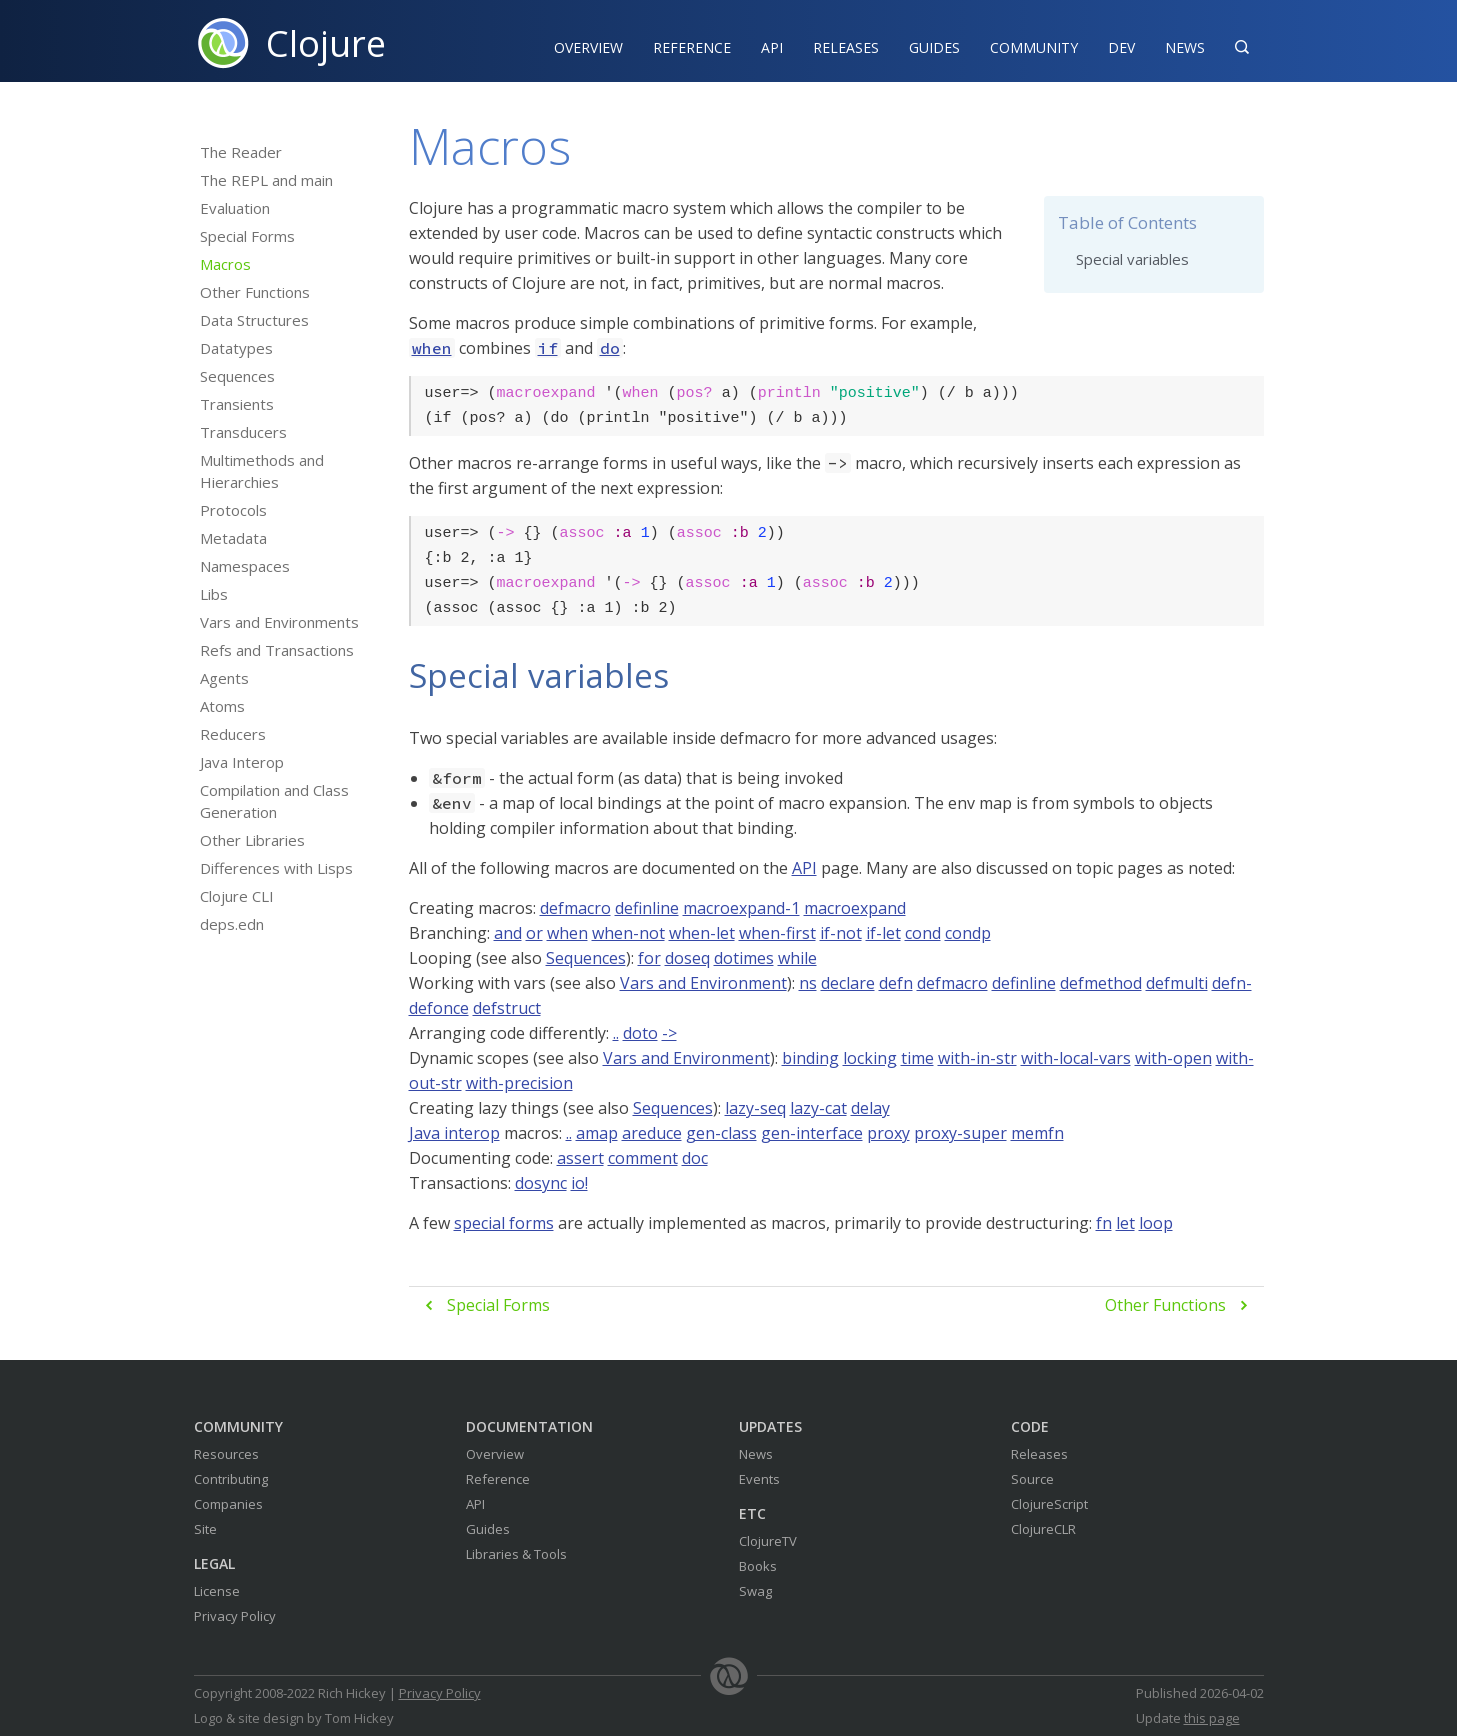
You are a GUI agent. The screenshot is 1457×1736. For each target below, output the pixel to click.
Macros (225, 264)
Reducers (233, 734)
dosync (541, 1183)
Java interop (454, 1133)
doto (640, 1033)
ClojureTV (768, 1541)
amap (597, 1133)
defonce (439, 1008)
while (797, 958)
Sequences (237, 376)
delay (870, 1108)
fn (1104, 1223)
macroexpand (855, 908)
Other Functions (255, 292)
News (1185, 47)
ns (808, 983)
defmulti (1177, 983)
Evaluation (235, 208)
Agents (224, 678)
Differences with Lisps (276, 868)
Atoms (222, 706)
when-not (628, 933)
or (534, 933)
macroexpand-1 (741, 908)
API (772, 47)
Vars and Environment (703, 983)
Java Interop (242, 762)
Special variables (1132, 259)
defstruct (507, 1008)
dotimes (744, 958)
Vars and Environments (279, 622)
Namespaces (245, 566)
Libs (214, 594)
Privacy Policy (235, 1616)
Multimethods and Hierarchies (262, 471)
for (649, 958)
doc (695, 1158)
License (217, 1591)
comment (643, 1158)
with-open (1173, 1058)
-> (669, 1033)
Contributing (231, 1479)
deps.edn (232, 924)
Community (1034, 47)
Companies (228, 1504)
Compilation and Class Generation (274, 801)
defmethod (1101, 983)
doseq (687, 958)
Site (205, 1529)
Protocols (233, 510)
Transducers (243, 432)
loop (1156, 1223)
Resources (226, 1454)
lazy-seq (755, 1108)
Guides (934, 47)
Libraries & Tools (516, 1554)
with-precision (519, 1083)
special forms (504, 1223)
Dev (1121, 47)
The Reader (241, 152)
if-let (883, 933)
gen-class (721, 1133)
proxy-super (960, 1133)
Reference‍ (692, 47)
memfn (1037, 1133)
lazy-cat (818, 1108)
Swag (755, 1591)
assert (580, 1158)
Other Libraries (252, 840)
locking (870, 1058)
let (1125, 1223)
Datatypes (236, 348)
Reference (498, 1479)
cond (923, 933)
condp (968, 933)
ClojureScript (1049, 1504)
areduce (652, 1133)
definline (647, 908)
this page (1212, 1718)
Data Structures (254, 320)
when (567, 933)
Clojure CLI (237, 896)
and (508, 933)
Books (758, 1566)
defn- (1232, 983)
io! (579, 1183)
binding (810, 1058)
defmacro (575, 908)
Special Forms (247, 236)
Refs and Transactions (277, 650)
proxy (888, 1133)
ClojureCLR (1043, 1529)
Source (1032, 1479)
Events (759, 1479)
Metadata (233, 538)
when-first (777, 933)
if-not (841, 933)
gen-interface (812, 1133)
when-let (702, 933)
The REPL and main (266, 180)
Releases (846, 47)
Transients (237, 404)
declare (848, 983)
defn (896, 983)
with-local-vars (1076, 1058)
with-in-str (977, 1058)
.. (616, 1033)
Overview (588, 47)
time (917, 1058)
